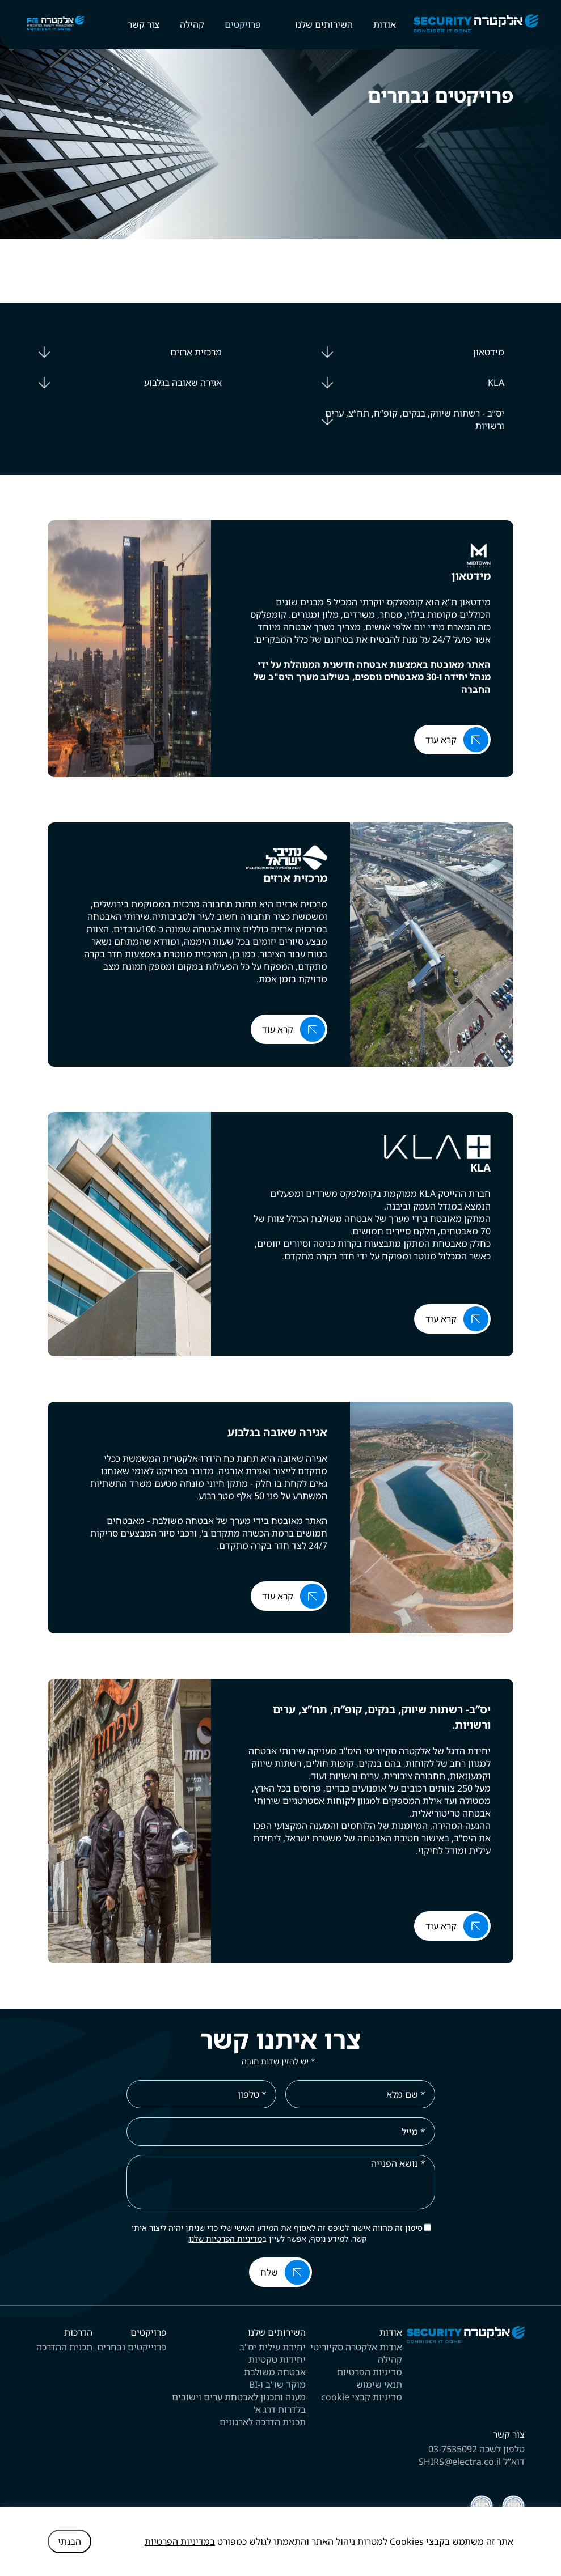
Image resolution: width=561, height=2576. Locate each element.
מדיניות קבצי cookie (361, 2397)
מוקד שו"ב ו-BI (277, 2384)
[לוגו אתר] (466, 2339)
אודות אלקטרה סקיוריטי (356, 2347)
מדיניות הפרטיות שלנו (225, 2238)
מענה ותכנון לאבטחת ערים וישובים (239, 2397)
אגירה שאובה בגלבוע (182, 382)
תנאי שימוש (379, 2384)
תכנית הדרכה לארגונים (263, 2422)
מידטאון (488, 352)
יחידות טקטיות (277, 2359)
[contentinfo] (280, 2440)
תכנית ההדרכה (64, 2347)
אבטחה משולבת (275, 2372)
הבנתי (69, 2541)
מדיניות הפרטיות (369, 2372)
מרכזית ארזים (196, 352)
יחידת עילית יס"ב (272, 2347)
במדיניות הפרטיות (180, 2541)
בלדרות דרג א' (280, 2409)
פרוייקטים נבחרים (132, 2347)
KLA (496, 382)
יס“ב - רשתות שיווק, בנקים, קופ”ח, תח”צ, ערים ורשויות (414, 419)
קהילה (390, 2359)
